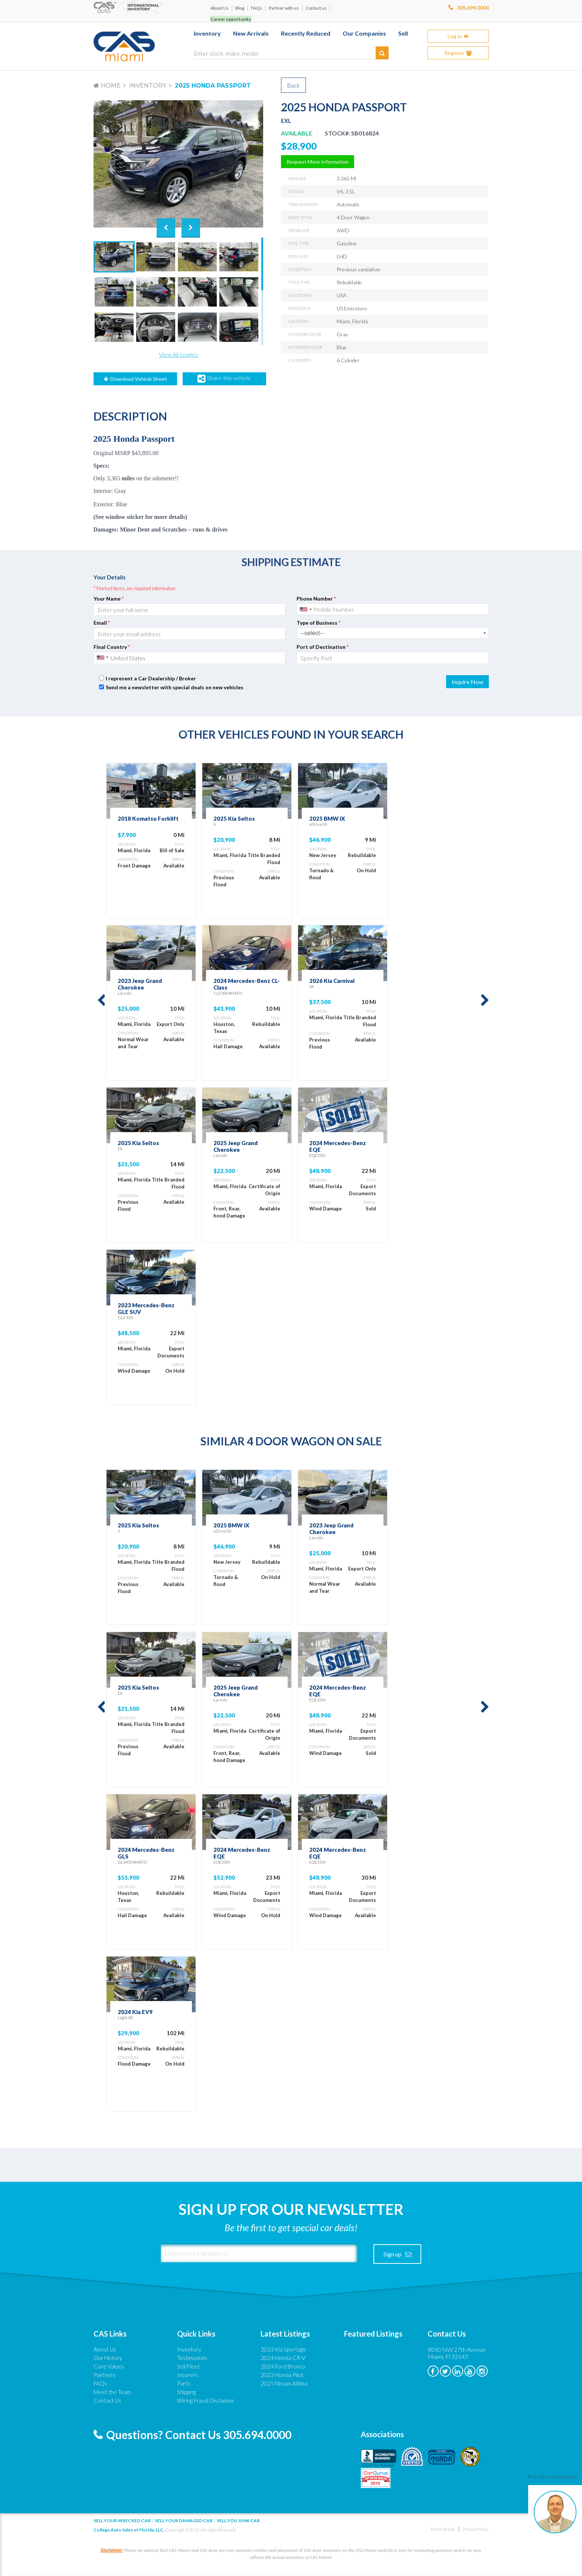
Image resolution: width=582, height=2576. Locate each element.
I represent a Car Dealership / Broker (151, 678)
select (485, 633)
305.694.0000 (473, 7)
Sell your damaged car (184, 2520)
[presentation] (342, 682)
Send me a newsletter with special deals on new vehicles (174, 687)
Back (293, 85)
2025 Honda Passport (213, 85)
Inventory (147, 85)
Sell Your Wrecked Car (122, 2520)
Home (111, 85)
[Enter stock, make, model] (291, 52)
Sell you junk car (238, 2520)
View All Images (178, 354)
